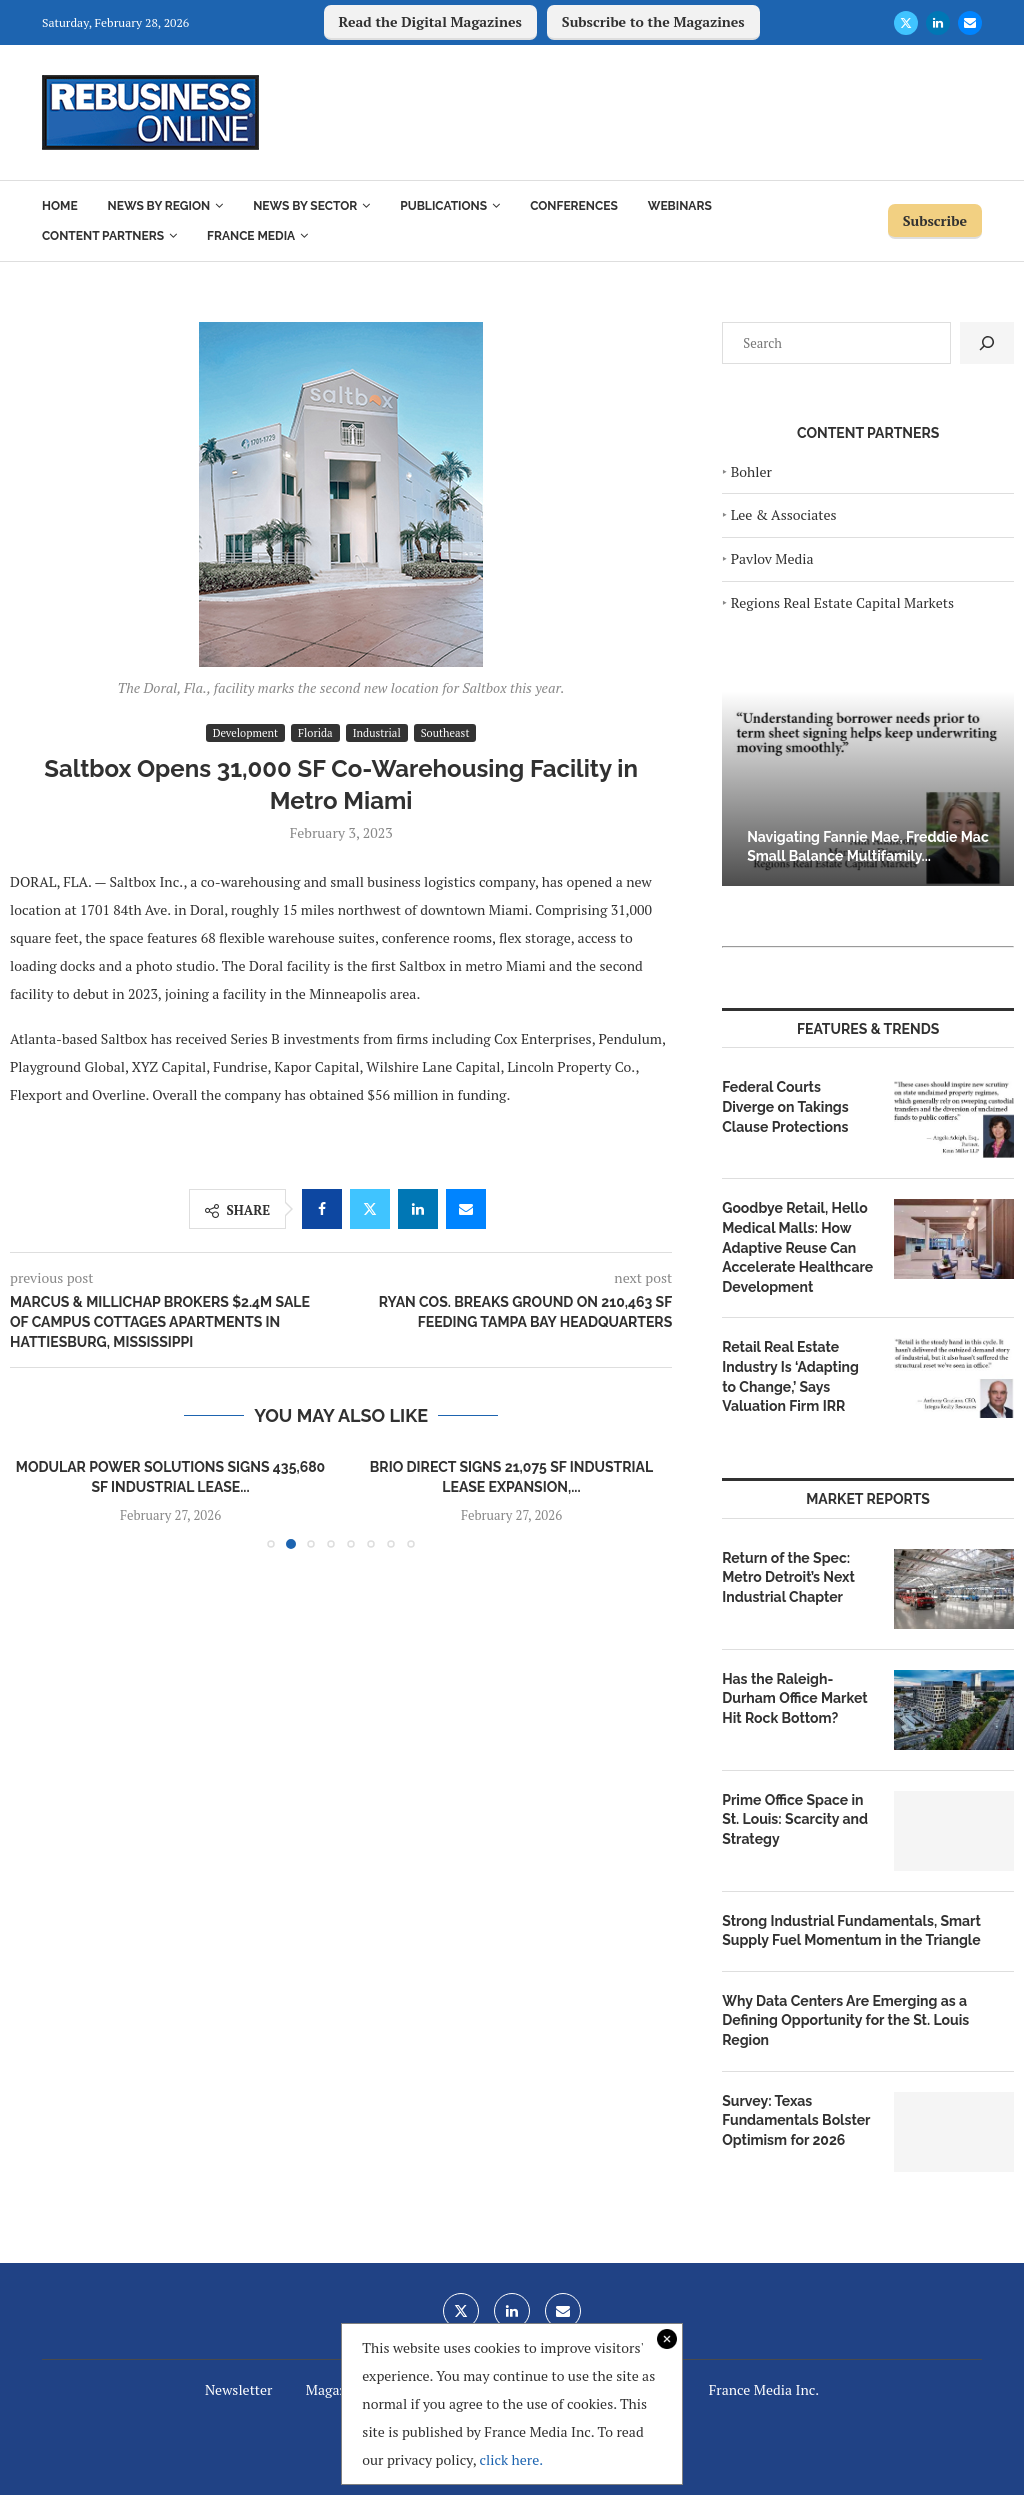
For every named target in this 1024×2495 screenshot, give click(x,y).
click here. (511, 2459)
